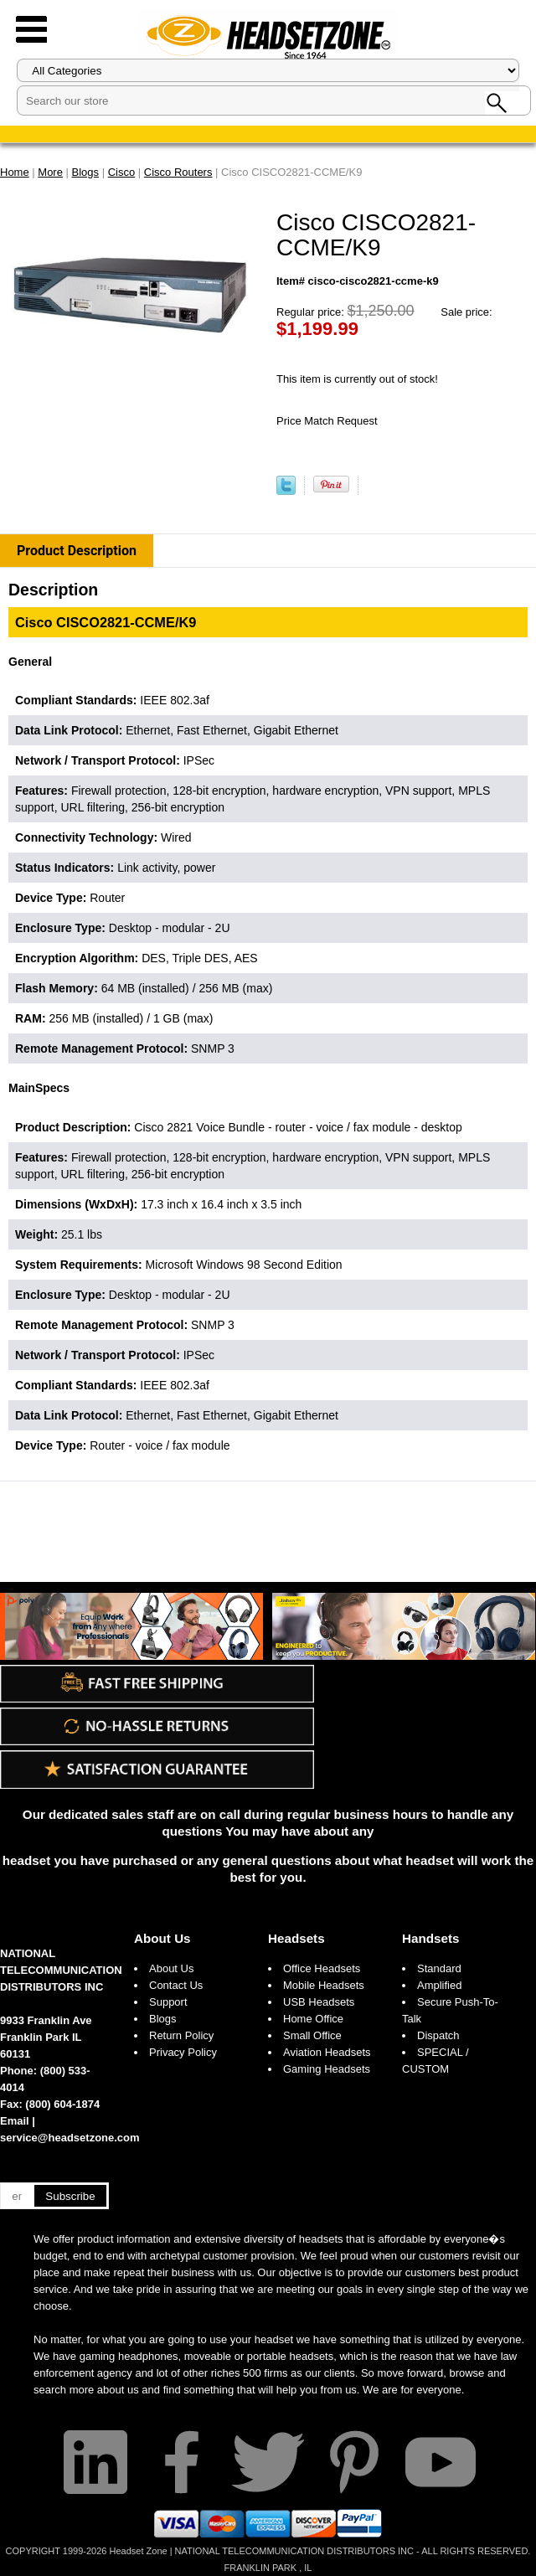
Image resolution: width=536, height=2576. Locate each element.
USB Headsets (318, 2002)
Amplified (439, 1985)
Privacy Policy (183, 2052)
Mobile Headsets (323, 1985)
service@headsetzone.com (70, 2137)
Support (168, 2002)
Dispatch (438, 2035)
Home (14, 172)
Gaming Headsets (326, 2069)
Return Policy (181, 2035)
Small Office (312, 2035)
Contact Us (176, 1985)
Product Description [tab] (77, 551)
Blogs (163, 2018)
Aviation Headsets (327, 2052)
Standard (439, 1968)
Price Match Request (327, 421)
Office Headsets (321, 1968)
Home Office (313, 2018)
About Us (162, 1938)
